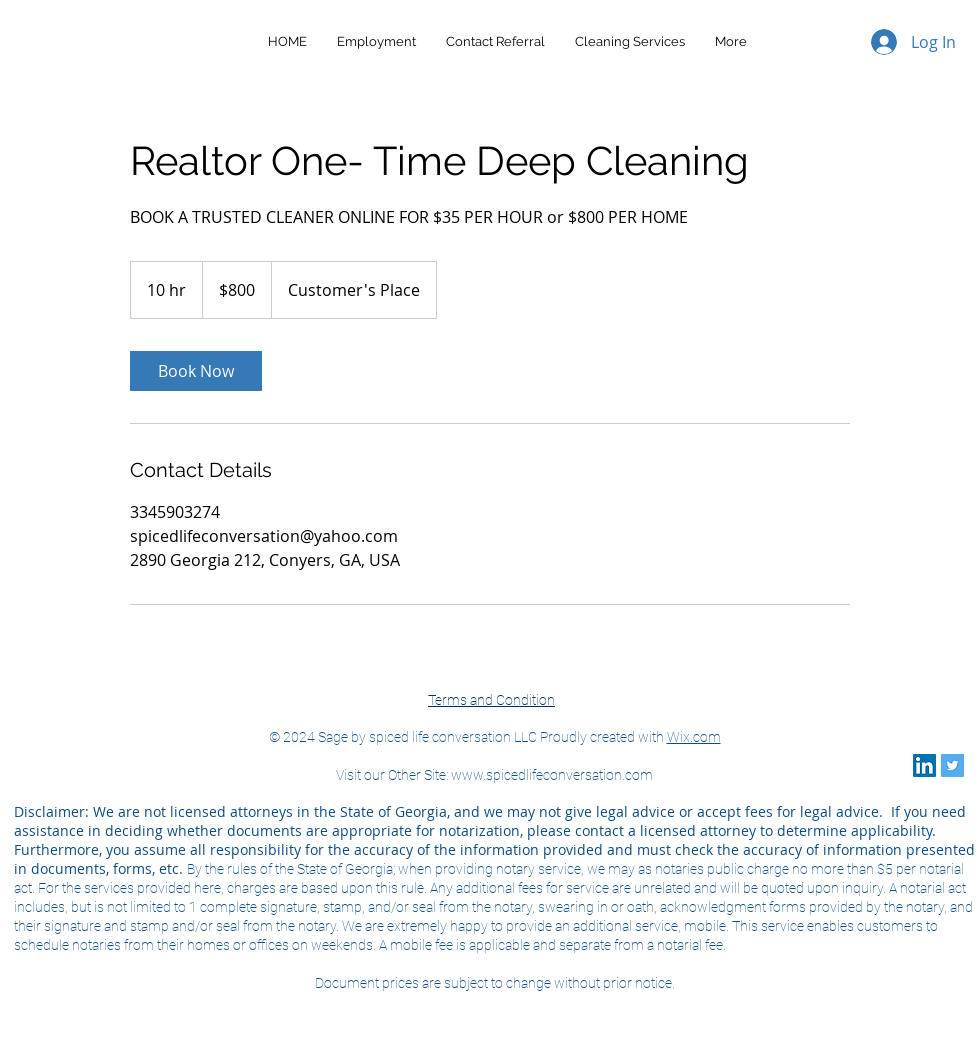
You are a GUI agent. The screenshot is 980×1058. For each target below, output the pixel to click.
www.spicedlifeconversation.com (552, 775)
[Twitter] (952, 765)
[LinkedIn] (924, 765)
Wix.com (694, 737)
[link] (196, 371)
